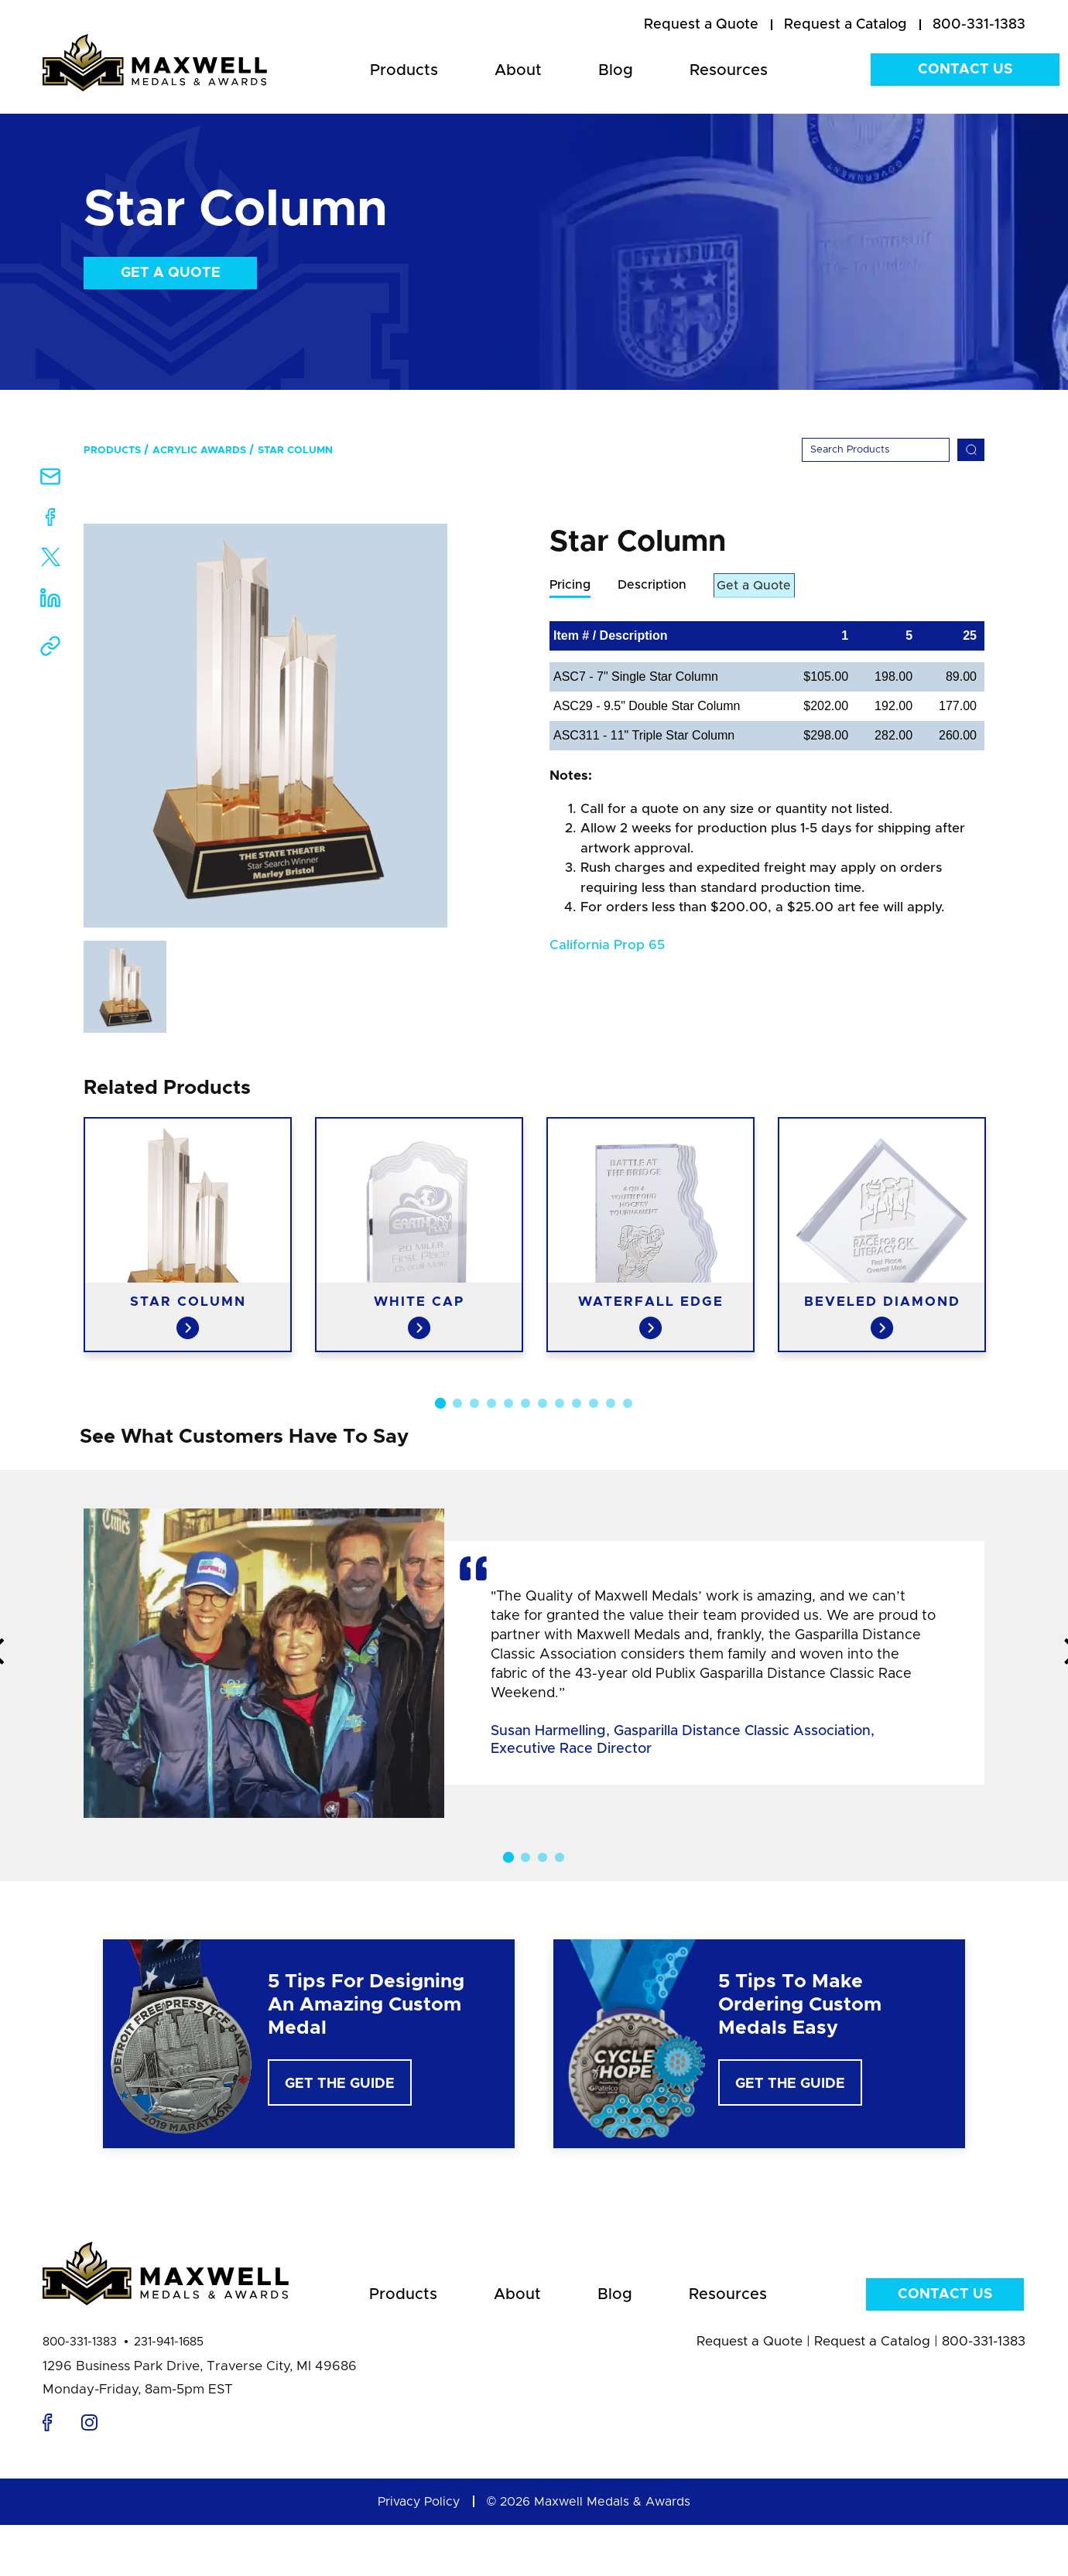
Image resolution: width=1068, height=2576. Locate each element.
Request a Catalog (872, 2341)
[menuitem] (701, 25)
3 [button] (474, 1403)
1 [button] (440, 1403)
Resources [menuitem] (729, 70)
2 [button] (457, 1403)
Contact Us (965, 70)
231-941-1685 (169, 2342)
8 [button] (559, 1403)
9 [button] (576, 1403)
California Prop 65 (607, 945)
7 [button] (542, 1403)
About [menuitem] (518, 70)
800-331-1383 (80, 2342)
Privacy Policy (419, 2502)
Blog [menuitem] (615, 70)
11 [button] (610, 1403)
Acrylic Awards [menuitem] (199, 451)
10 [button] (593, 1403)
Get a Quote (171, 273)
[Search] (876, 450)
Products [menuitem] (404, 70)
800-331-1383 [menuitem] (979, 25)
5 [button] (508, 1403)
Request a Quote (750, 2341)
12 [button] (627, 1403)
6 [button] (525, 1403)
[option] (265, 726)
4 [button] (491, 1403)
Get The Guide (340, 2084)
